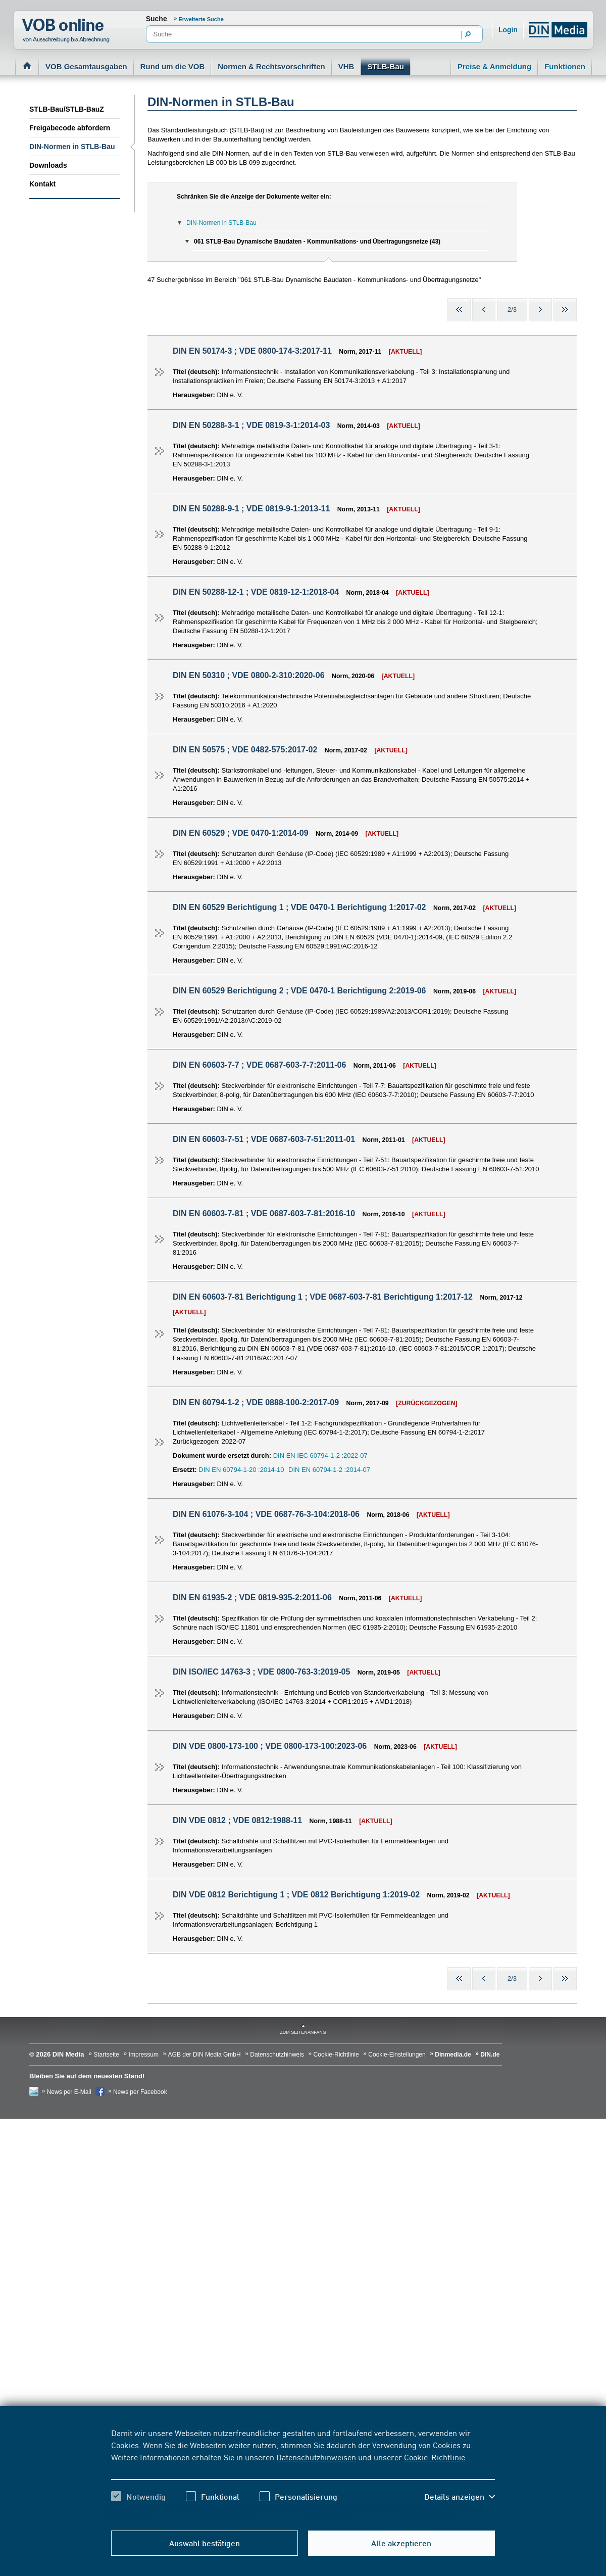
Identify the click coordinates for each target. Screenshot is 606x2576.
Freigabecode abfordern (69, 128)
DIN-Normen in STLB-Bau (72, 146)
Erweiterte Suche (201, 19)
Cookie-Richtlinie (434, 2456)
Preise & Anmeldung (494, 66)
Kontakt (42, 184)
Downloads (48, 165)
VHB (346, 66)
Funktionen (564, 66)
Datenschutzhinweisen (316, 2456)
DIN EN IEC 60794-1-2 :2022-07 (320, 1455)
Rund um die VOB (172, 66)
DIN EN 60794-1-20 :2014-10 (241, 1469)
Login (508, 30)
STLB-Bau (385, 66)
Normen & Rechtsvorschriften (271, 66)
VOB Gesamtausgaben (86, 66)
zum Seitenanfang (303, 2032)
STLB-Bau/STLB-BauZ (66, 109)
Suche (156, 19)
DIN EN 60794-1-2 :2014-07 (329, 1469)
